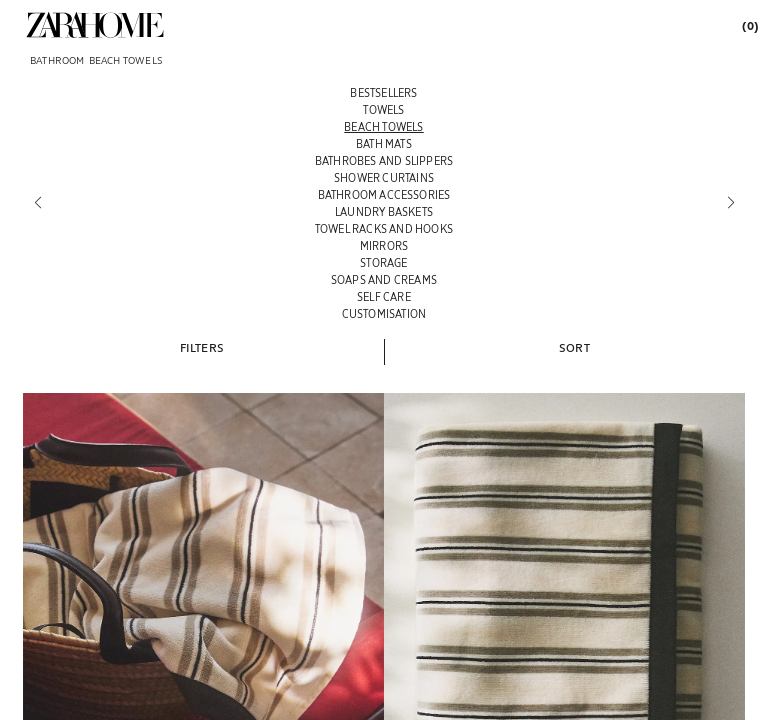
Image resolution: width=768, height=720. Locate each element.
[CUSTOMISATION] (384, 313)
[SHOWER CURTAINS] (384, 177)
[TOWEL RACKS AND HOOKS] (384, 228)
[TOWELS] (384, 109)
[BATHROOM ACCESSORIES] (384, 194)
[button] (202, 347)
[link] (95, 25)
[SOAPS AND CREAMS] (384, 279)
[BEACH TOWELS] (384, 126)
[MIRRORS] (384, 245)
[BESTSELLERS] (384, 92)
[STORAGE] (384, 262)
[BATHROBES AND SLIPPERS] (384, 160)
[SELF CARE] (384, 296)
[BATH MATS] (384, 143)
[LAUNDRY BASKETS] (384, 211)
